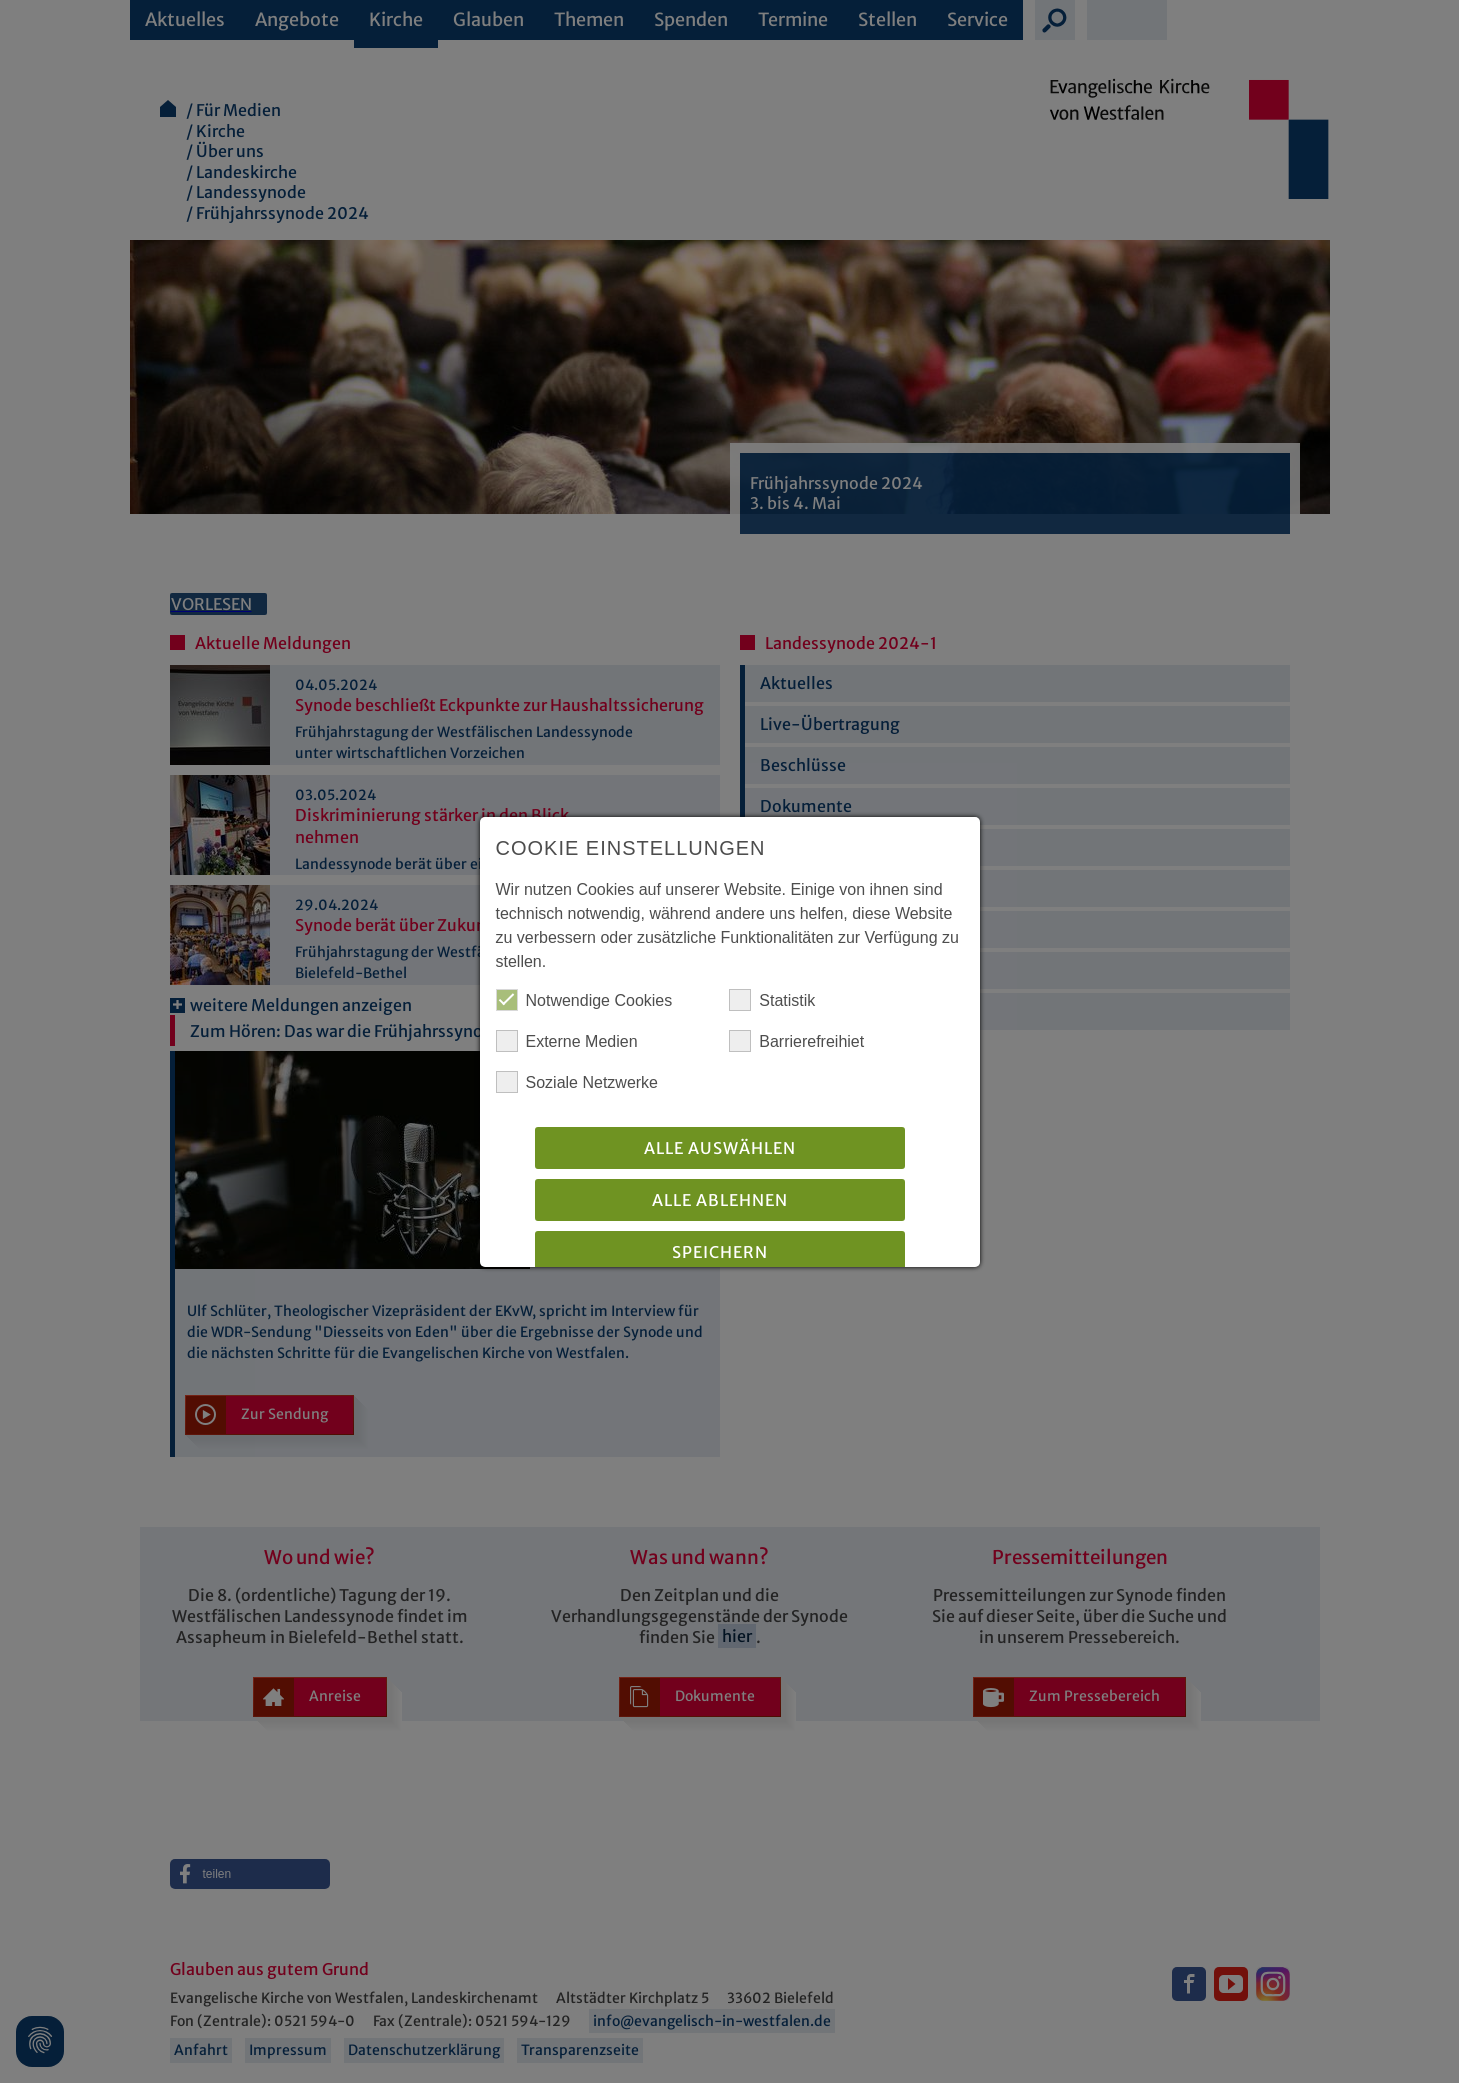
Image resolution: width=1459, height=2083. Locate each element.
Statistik (772, 1000)
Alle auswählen (720, 1148)
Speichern (720, 1252)
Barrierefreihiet (796, 1041)
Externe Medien (567, 1041)
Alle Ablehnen (720, 1200)
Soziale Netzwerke (577, 1082)
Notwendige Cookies (584, 1000)
